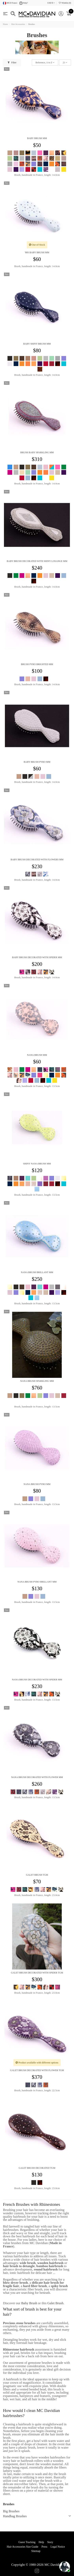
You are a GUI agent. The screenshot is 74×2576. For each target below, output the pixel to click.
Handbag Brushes (15, 2516)
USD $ (51, 3)
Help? (23, 3)
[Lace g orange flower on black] (39, 158)
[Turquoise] (39, 169)
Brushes (8, 2504)
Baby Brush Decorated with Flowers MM (37, 859)
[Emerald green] (63, 467)
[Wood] (39, 369)
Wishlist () (64, 3)
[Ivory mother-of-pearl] (39, 1178)
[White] (51, 169)
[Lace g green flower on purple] (57, 1069)
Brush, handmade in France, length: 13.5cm (37, 1086)
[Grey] (22, 158)
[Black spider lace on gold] (22, 1694)
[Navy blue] (45, 164)
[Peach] (27, 678)
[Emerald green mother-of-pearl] (27, 1178)
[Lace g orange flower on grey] (63, 1069)
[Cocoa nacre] (33, 358)
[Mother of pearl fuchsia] (39, 1075)
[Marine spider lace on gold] (27, 164)
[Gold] (51, 152)
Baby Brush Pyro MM (37, 762)
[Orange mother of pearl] (33, 363)
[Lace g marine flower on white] (30, 1791)
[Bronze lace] (9, 1069)
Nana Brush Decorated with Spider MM (37, 1679)
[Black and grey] (30, 776)
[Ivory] (22, 472)
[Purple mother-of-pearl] (39, 1183)
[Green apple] (9, 158)
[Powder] (57, 472)
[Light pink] (16, 164)
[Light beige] (57, 158)
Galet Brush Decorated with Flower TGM (37, 2070)
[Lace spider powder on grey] (16, 1075)
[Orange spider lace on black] (57, 164)
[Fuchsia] (9, 472)
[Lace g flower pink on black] (33, 158)
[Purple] (16, 169)
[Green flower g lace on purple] (39, 1069)
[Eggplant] (45, 152)
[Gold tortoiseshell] (57, 152)
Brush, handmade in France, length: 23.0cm (37, 1895)
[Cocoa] (27, 358)
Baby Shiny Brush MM (37, 343)
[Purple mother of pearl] (22, 169)
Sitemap (35, 2551)
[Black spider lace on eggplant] (22, 972)
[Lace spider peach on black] (48, 1791)
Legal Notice (58, 2546)
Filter (12, 62)
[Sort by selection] (45, 62)
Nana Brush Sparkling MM (37, 1381)
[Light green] (51, 358)
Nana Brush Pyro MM (36, 1484)
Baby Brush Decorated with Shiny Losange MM (37, 561)
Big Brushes (11, 2511)
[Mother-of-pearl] (45, 1075)
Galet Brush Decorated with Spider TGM (37, 1972)
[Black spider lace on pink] (27, 972)
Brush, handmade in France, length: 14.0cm (37, 174)
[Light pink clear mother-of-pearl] (9, 1292)
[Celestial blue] (33, 152)
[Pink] (9, 169)
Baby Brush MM (37, 138)
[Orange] (51, 164)
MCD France (10, 3)
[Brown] (22, 358)
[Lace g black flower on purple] (27, 158)
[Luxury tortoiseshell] (22, 164)
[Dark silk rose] (39, 152)
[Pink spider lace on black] (19, 1080)
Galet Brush (55, 2303)
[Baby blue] (9, 467)
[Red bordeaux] (45, 1183)
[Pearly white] (33, 1183)
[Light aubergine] (45, 1178)
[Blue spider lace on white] (27, 1694)
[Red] (27, 169)
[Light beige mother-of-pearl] (63, 158)
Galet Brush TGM (37, 1874)
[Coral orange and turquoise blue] (51, 467)
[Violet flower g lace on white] (45, 169)
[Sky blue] (27, 478)
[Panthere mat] (63, 164)
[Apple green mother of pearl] (9, 1287)
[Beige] (9, 152)
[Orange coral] (27, 363)
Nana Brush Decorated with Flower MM (37, 1777)
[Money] (9, 363)
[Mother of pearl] (39, 164)
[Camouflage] (27, 152)
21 (65, 62)
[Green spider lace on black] (16, 158)
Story (50, 2542)
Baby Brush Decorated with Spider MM (37, 957)
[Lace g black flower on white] (27, 874)
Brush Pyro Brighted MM (37, 664)
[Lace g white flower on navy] (45, 874)
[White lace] (57, 169)
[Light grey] (9, 164)
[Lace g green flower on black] (51, 1069)
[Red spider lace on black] (33, 169)
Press (44, 2546)
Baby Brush (29, 2303)
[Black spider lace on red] (33, 972)
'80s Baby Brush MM (37, 252)
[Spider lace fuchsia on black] (57, 1987)
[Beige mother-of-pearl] (16, 152)
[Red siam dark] (51, 363)
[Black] (9, 358)
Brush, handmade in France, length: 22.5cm (37, 2090)
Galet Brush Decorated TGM (37, 2168)
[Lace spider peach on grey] (45, 158)
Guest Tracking (26, 2542)
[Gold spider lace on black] (63, 152)
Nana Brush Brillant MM (37, 1272)
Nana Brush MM (37, 1055)
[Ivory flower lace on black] (30, 1889)
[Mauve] (33, 164)
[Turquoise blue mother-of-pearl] (37, 1189)
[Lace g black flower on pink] (45, 1069)
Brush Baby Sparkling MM (37, 452)
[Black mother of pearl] (9, 1178)
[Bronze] (22, 152)
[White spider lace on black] (51, 972)
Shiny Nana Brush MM (37, 1163)
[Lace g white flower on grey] (39, 874)
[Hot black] (57, 1287)
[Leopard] (51, 158)
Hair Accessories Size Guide (22, 2546)
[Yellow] (63, 169)
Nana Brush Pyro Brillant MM (36, 1581)
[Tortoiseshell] (57, 363)
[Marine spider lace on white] (27, 1075)
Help (41, 2542)
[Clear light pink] (45, 467)
